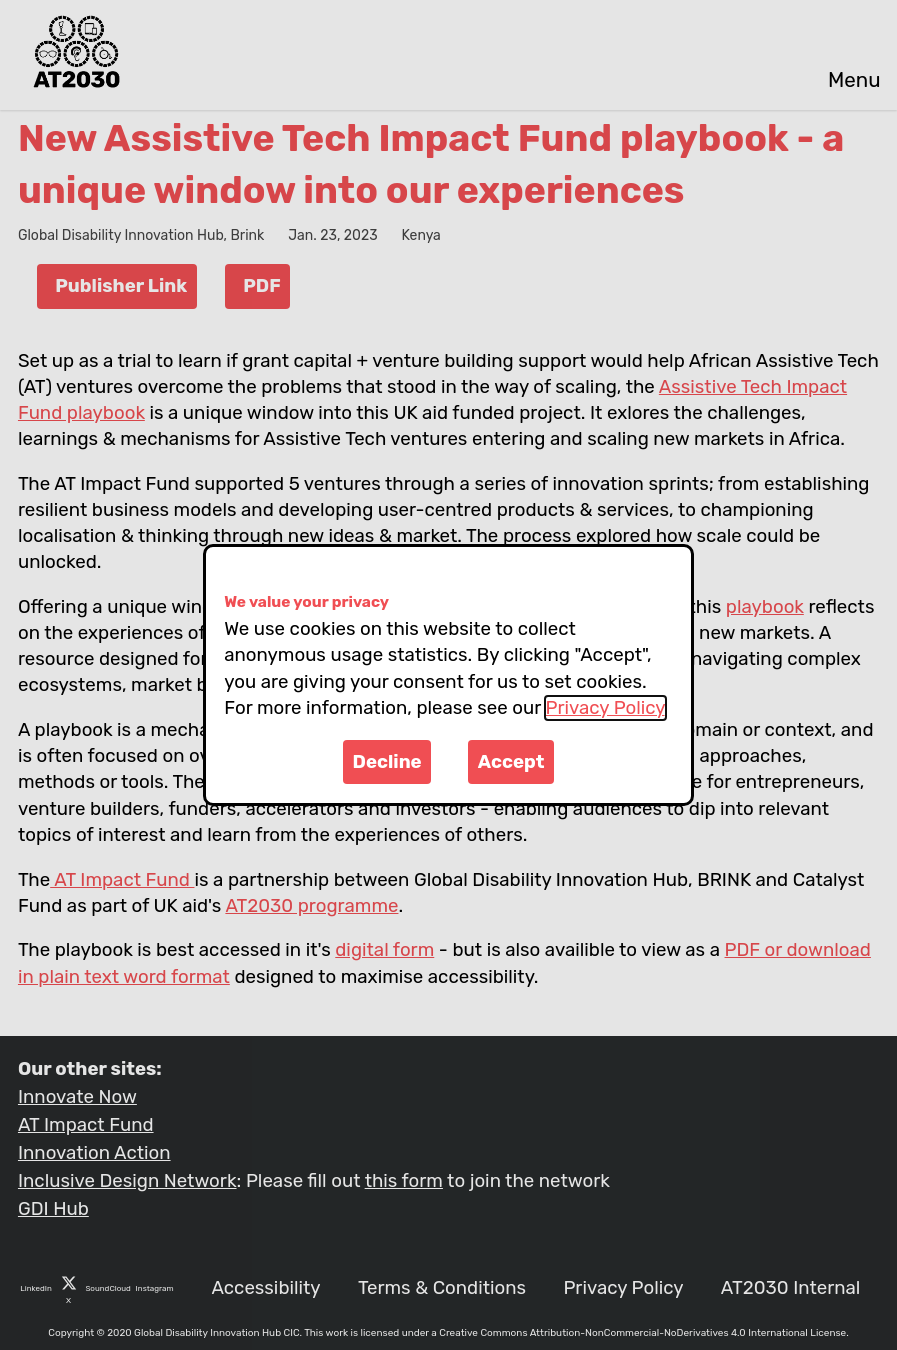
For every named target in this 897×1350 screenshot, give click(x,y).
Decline (387, 762)
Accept (511, 762)
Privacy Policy (605, 708)
